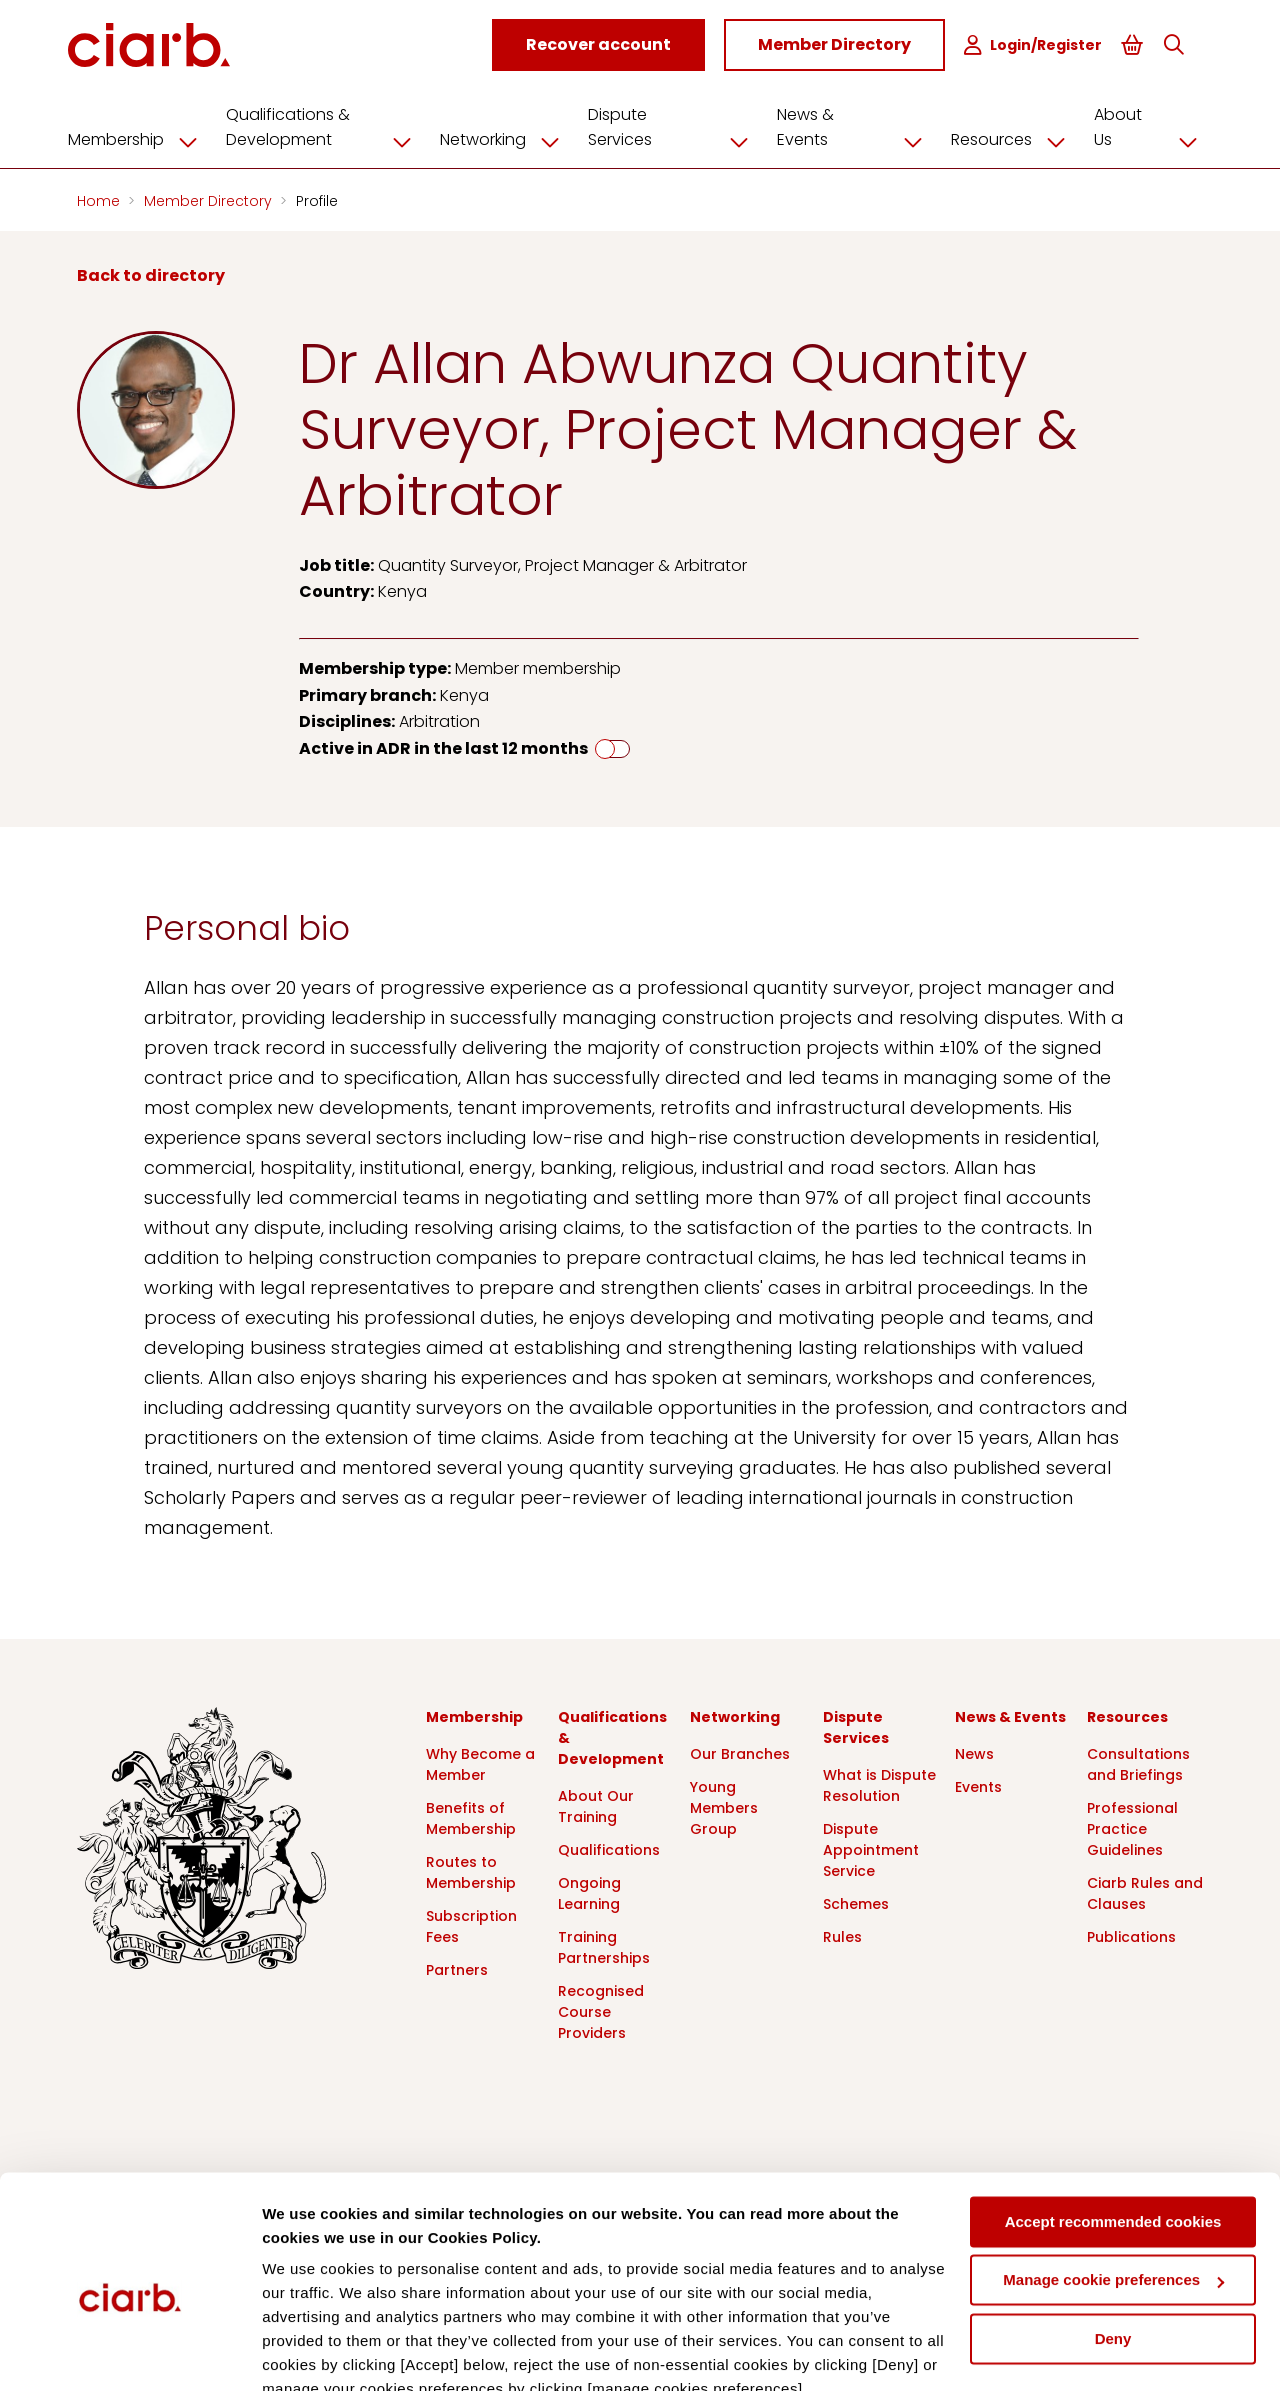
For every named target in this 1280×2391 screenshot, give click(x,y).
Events (978, 1784)
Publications (1131, 1934)
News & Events (856, 124)
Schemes (856, 1901)
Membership (149, 137)
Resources (1011, 137)
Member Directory (210, 198)
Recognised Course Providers (601, 2009)
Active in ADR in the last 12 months (443, 745)
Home (100, 198)
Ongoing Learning (589, 1890)
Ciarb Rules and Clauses (1145, 1890)
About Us (1146, 124)
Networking (516, 137)
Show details (308, 2351)
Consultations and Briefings (1138, 1761)
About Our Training (596, 1803)
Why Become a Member (480, 1761)
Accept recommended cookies (1113, 2129)
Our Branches (740, 1751)
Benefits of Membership (471, 1815)
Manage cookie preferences (1113, 2187)
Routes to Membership (471, 1869)
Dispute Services (681, 124)
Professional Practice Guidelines (1132, 1826)
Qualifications (609, 1847)
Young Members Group (724, 1805)
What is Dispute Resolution (879, 1782)
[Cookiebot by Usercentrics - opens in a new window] (129, 2352)
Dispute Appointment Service (871, 1847)
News (974, 1751)
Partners (457, 1967)
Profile (317, 198)
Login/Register (1041, 45)
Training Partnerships (604, 1944)
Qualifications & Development (335, 124)
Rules (842, 1934)
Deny (1113, 2246)
